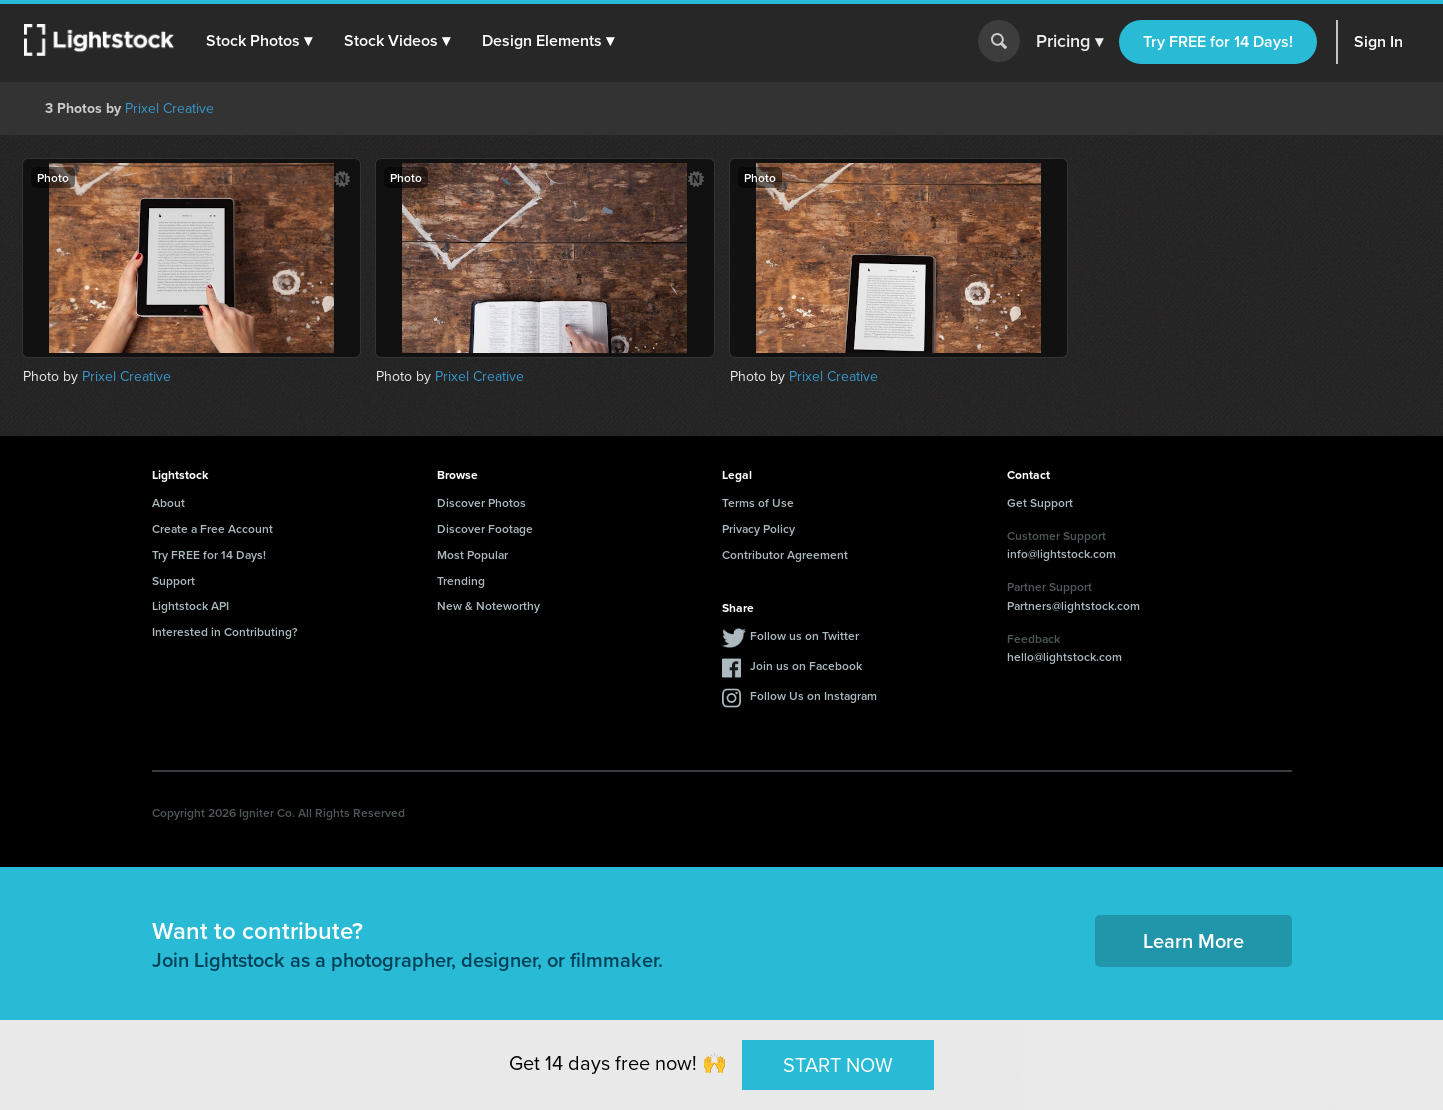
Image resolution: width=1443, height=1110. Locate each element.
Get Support (1040, 502)
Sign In (1378, 41)
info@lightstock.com (1061, 553)
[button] (259, 41)
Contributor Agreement (785, 554)
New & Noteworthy (488, 605)
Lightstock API (190, 605)
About (168, 502)
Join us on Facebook (806, 665)
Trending (461, 580)
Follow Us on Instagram (813, 695)
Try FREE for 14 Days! (1218, 41)
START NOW (838, 1064)
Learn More (1193, 940)
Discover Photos (481, 502)
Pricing (1069, 42)
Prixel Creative (169, 108)
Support (173, 580)
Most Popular (472, 554)
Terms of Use (758, 502)
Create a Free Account (212, 528)
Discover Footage (485, 528)
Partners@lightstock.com (1073, 605)
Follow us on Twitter (804, 635)
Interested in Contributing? (225, 631)
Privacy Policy (758, 528)
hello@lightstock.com (1064, 656)
